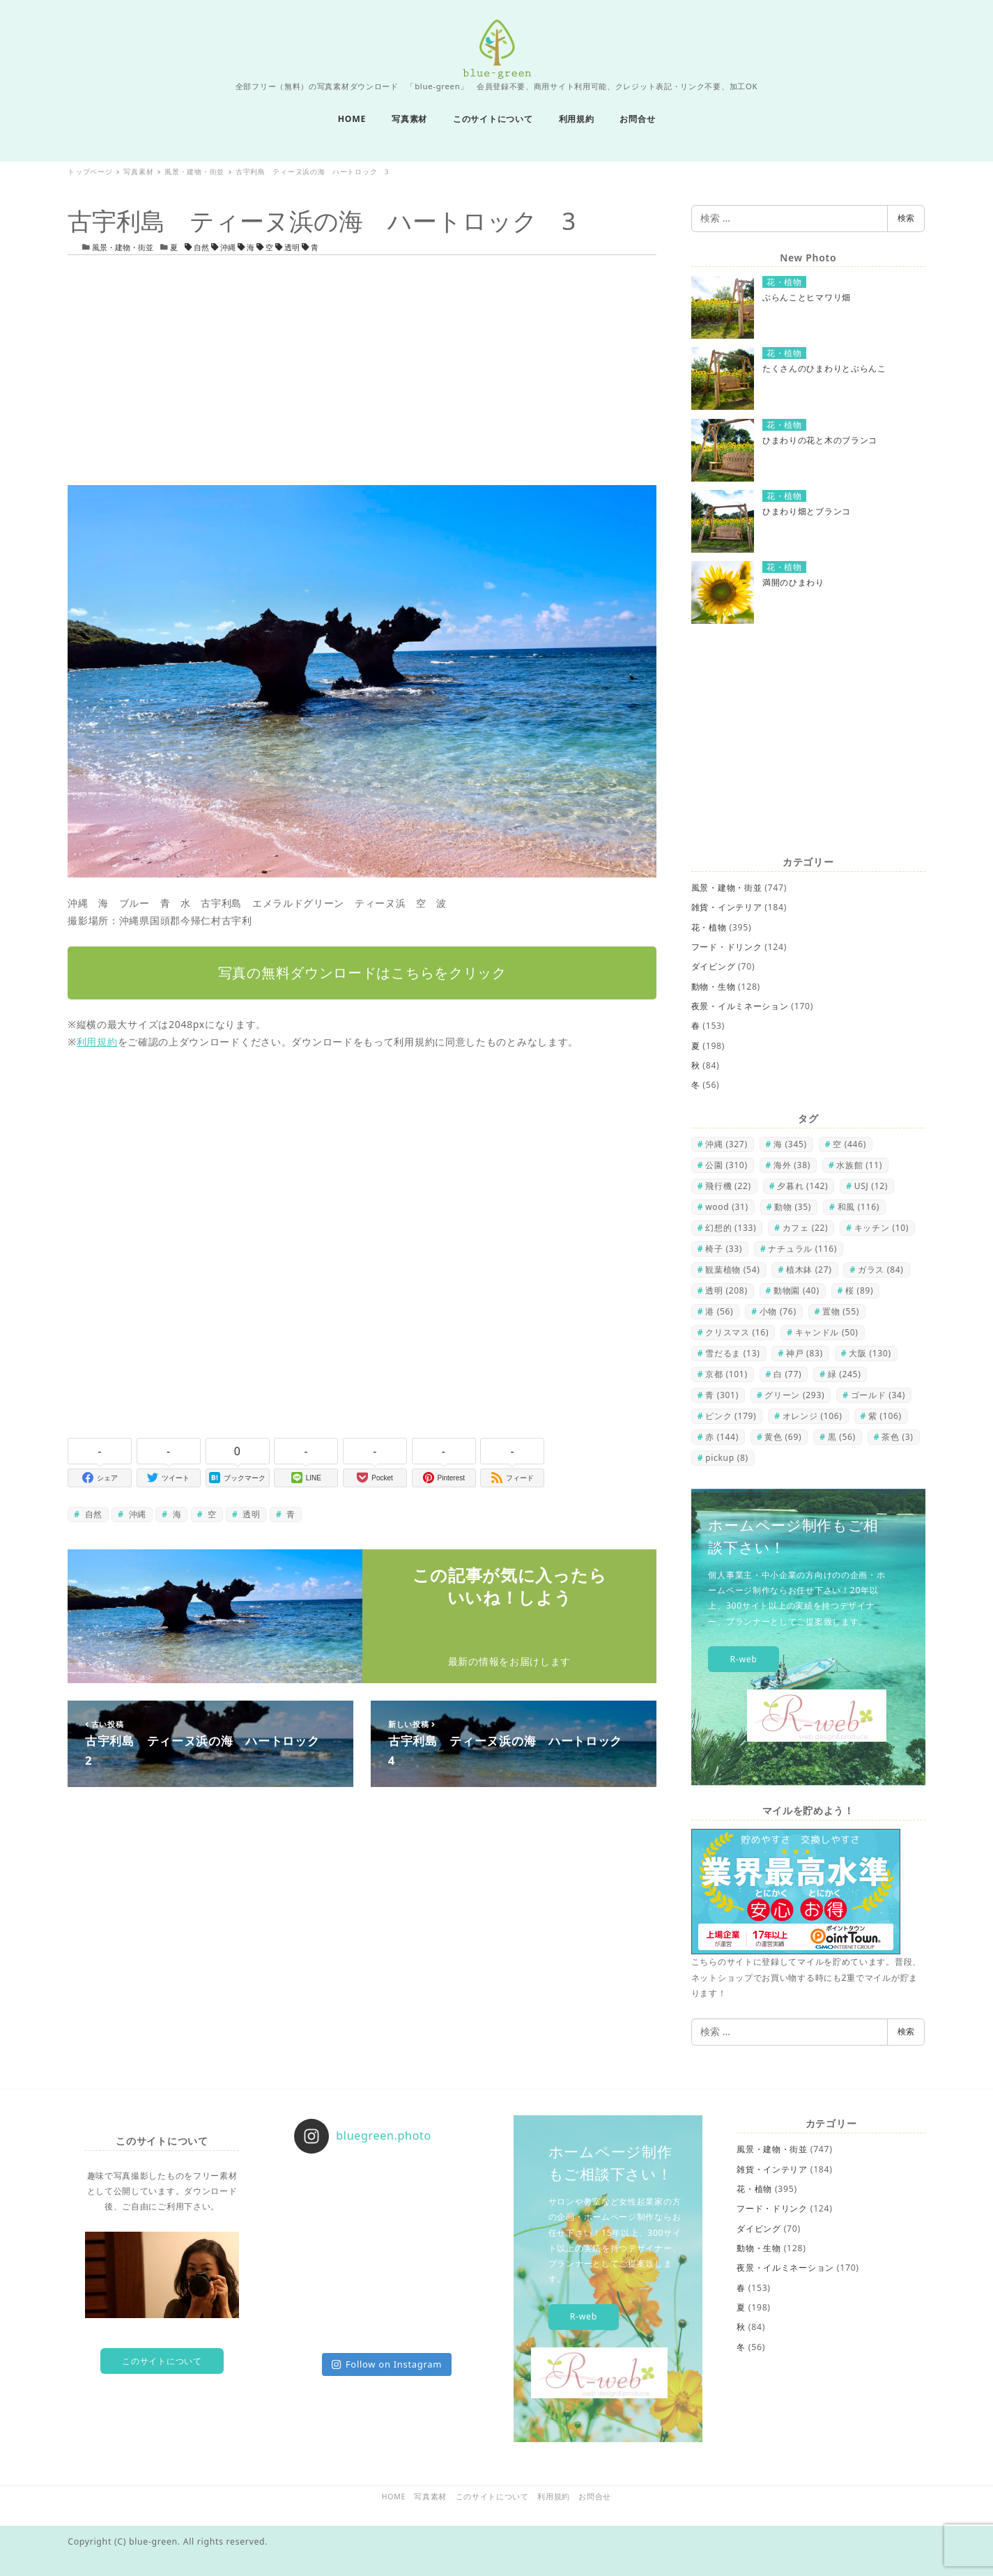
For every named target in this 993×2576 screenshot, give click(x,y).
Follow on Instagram (387, 2364)
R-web (743, 1659)
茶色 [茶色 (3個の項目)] (897, 1437)
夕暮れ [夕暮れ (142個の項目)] (802, 1186)
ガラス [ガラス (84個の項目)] (881, 1269)
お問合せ (594, 2496)
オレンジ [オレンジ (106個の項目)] (812, 1416)
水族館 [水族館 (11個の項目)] (859, 1165)
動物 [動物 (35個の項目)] (792, 1207)
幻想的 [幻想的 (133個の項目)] (730, 1228)
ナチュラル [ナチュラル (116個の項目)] (802, 1249)
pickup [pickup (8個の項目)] (726, 1458)
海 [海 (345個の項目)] (790, 1144)
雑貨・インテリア (726, 907)
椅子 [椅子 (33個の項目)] (723, 1249)
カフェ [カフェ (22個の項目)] (806, 1228)
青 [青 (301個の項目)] (722, 1395)
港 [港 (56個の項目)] (719, 1311)
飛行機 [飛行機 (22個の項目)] (728, 1186)
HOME (394, 2496)
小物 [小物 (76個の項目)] (778, 1311)
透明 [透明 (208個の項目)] (726, 1290)
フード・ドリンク (726, 947)
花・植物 (709, 927)
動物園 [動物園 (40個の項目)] (796, 1290)
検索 (906, 218)
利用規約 (97, 1041)
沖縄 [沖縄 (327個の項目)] (726, 1144)
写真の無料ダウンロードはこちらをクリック (362, 972)
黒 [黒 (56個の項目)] (842, 1437)
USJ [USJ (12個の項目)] (871, 1186)
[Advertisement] (362, 370)
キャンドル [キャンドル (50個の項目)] (827, 1332)
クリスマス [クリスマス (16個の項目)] (737, 1332)
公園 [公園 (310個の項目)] (726, 1165)
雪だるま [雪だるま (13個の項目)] (732, 1353)
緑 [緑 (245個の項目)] (844, 1374)
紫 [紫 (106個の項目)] (885, 1416)
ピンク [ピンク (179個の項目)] (730, 1416)
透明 (288, 247)
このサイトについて (161, 2361)
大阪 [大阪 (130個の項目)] (870, 1353)
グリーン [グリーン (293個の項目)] (794, 1395)
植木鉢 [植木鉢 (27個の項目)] (809, 1269)
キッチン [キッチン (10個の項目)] (881, 1228)
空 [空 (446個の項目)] (849, 1144)
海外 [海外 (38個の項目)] (791, 1165)
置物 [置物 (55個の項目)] (840, 1311)
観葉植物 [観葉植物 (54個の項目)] (732, 1269)
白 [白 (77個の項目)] (787, 1374)
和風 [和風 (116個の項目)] (859, 1207)
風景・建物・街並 (122, 247)
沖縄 (224, 247)
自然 (198, 247)
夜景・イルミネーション (740, 1006)
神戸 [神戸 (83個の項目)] (804, 1353)
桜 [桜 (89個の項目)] (859, 1290)
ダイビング (713, 966)
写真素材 (430, 2496)
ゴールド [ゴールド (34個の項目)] (878, 1395)
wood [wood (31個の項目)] (726, 1207)
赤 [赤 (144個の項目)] (722, 1437)
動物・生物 (713, 986)
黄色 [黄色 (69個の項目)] (782, 1437)
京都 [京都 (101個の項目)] (726, 1374)
